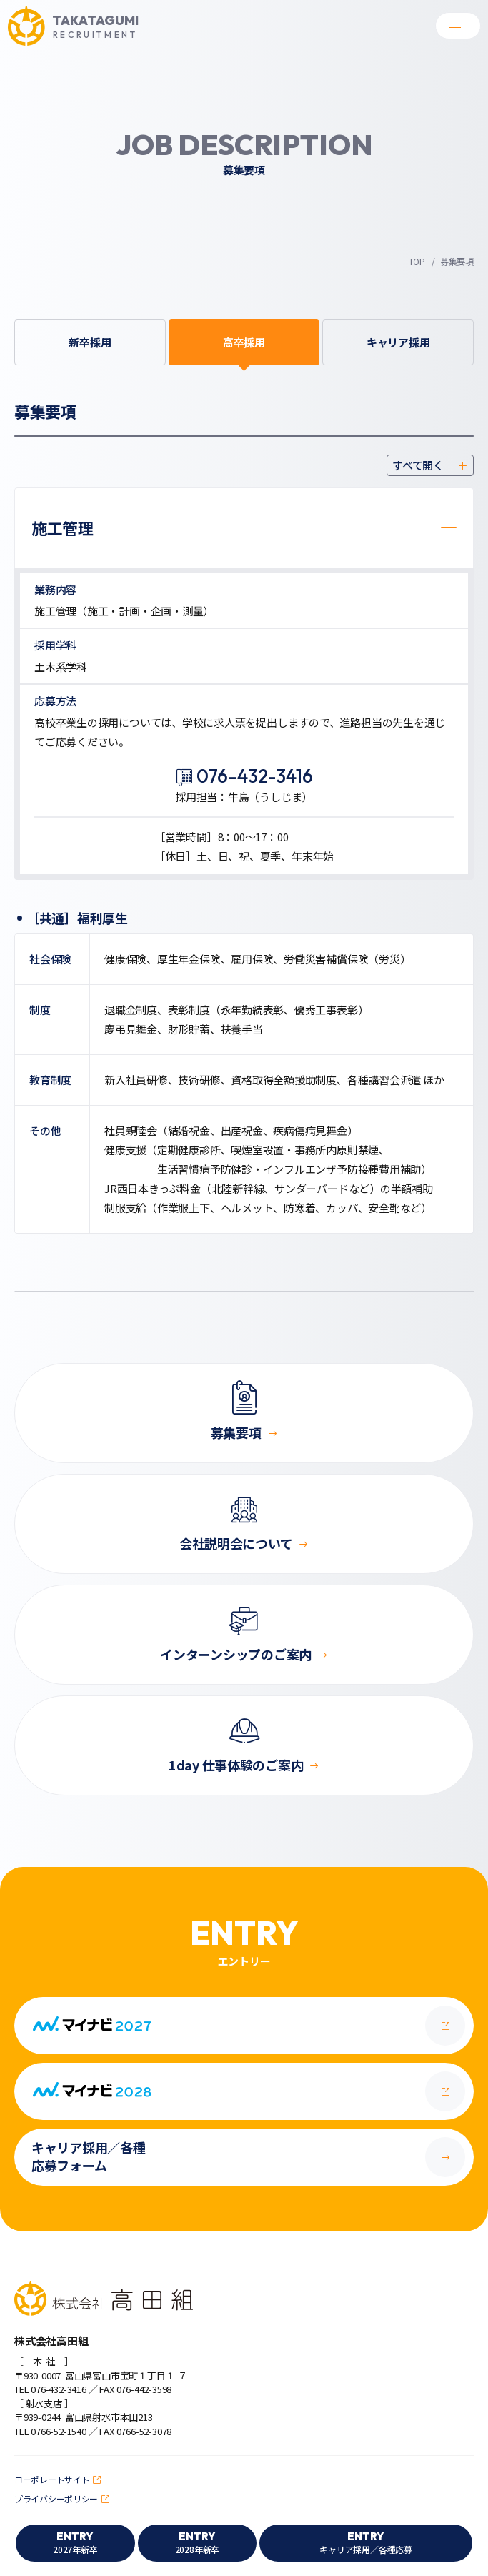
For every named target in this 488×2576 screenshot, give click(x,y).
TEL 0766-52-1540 (50, 2431)
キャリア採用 (398, 342)
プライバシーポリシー (56, 2498)
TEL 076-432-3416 (50, 2389)
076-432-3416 (254, 776)
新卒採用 (90, 342)
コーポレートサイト (51, 2479)
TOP (417, 261)
